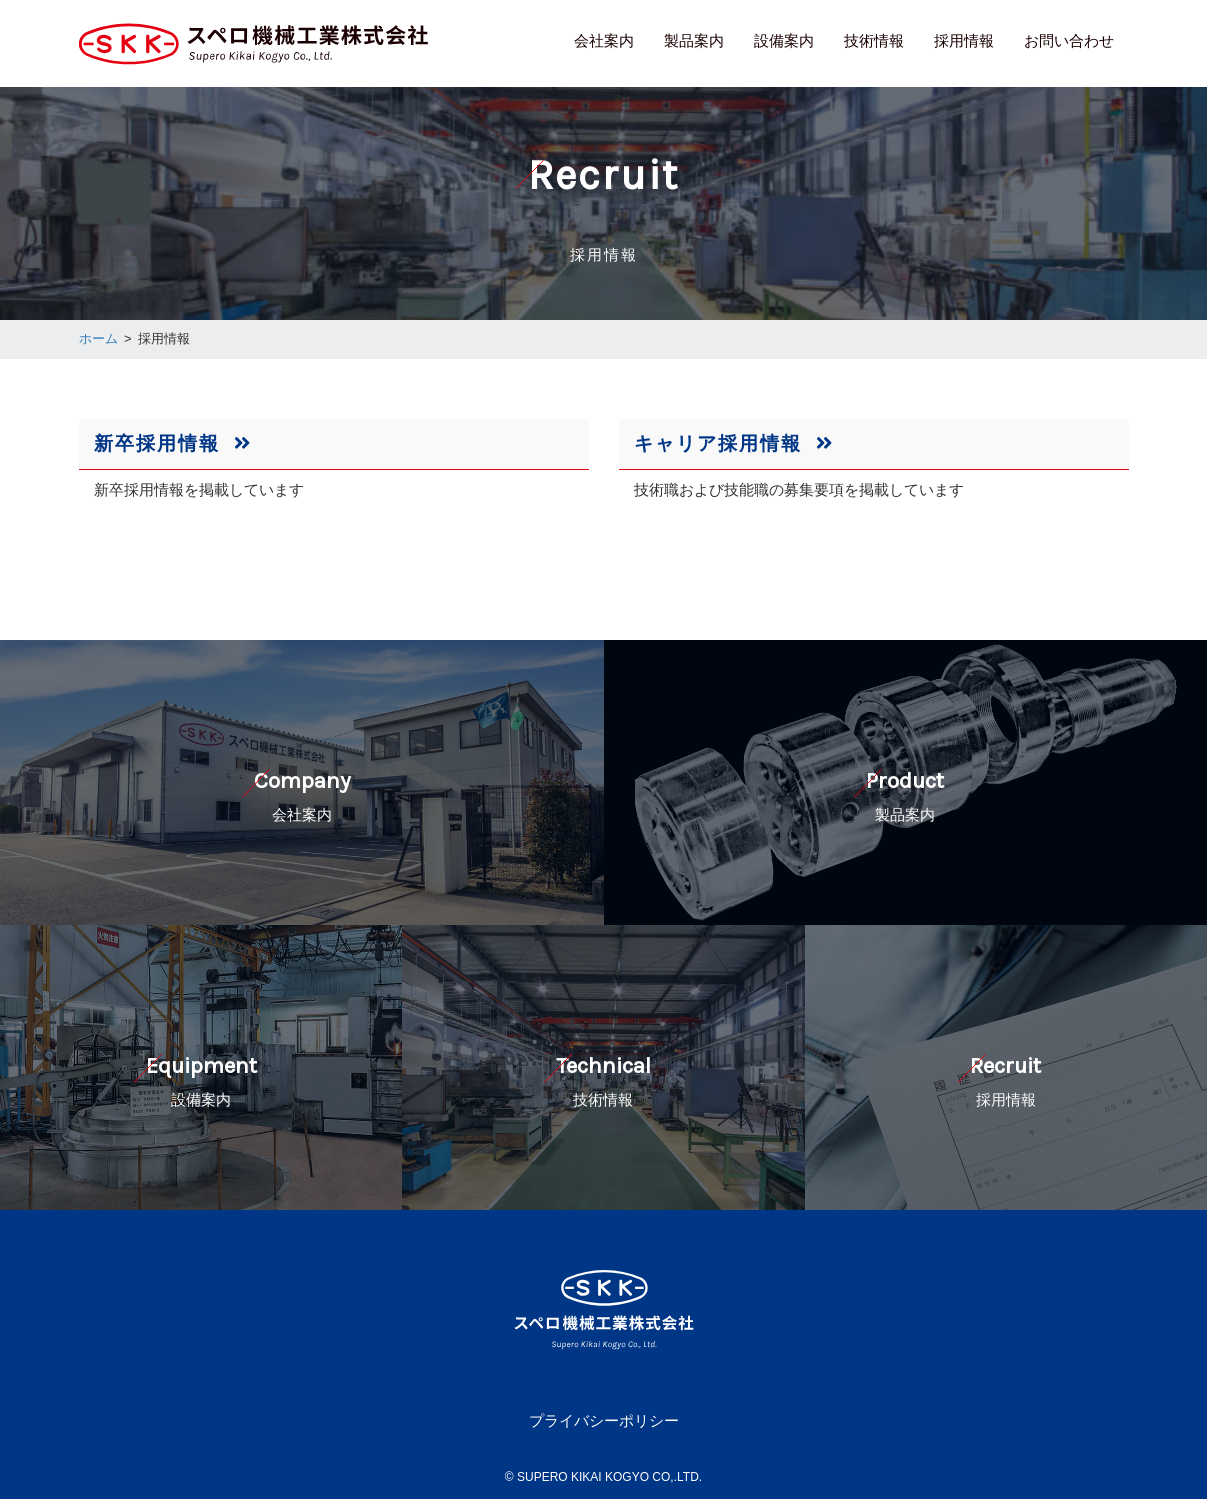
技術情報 (874, 40)
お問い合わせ (1069, 40)
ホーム (98, 338)
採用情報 (964, 40)
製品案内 (694, 40)
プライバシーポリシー (604, 1420)
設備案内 (784, 40)
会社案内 (604, 40)
